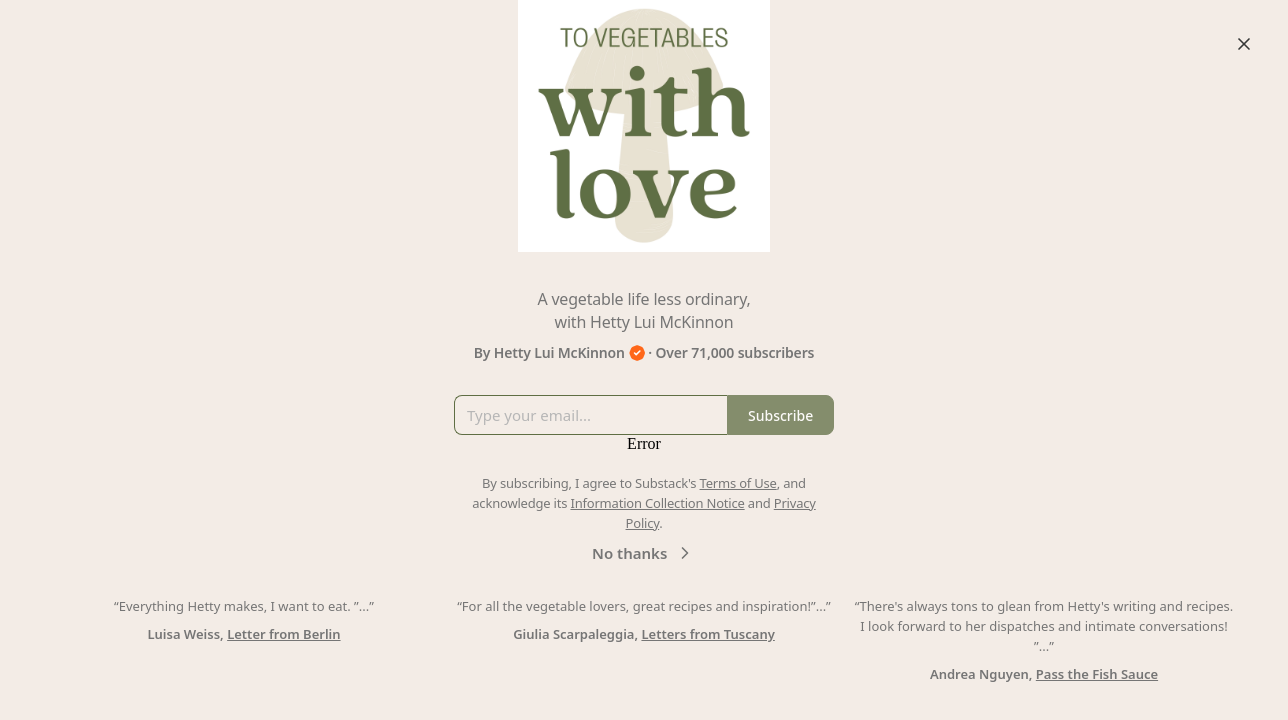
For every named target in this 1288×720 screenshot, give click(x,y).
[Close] (1244, 44)
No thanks (643, 553)
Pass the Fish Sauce (1097, 674)
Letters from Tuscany (707, 634)
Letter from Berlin (283, 634)
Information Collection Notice (657, 503)
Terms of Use (738, 483)
